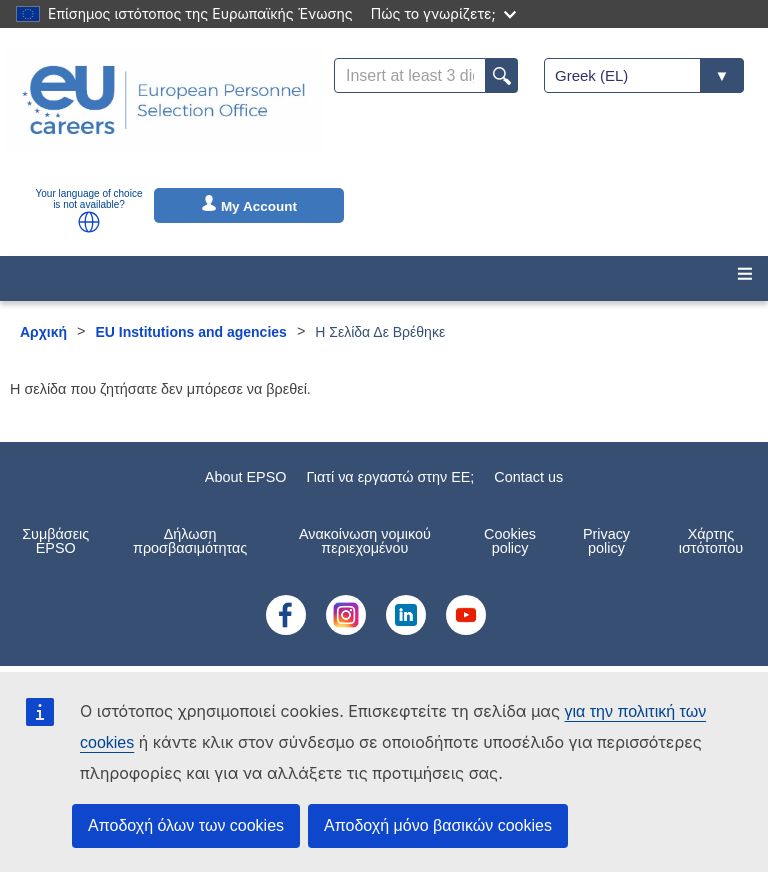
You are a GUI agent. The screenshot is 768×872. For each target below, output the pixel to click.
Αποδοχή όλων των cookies (186, 825)
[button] (89, 222)
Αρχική (43, 332)
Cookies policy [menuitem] (510, 541)
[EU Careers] (164, 113)
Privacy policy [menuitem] (606, 541)
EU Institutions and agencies (191, 332)
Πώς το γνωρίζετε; (443, 13)
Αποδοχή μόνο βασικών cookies (438, 825)
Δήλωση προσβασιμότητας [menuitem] (190, 541)
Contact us (528, 477)
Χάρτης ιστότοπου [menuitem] (711, 541)
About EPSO (246, 477)
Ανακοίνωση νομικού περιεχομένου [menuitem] (365, 541)
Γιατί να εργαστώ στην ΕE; (390, 477)
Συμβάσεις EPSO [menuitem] (55, 541)
